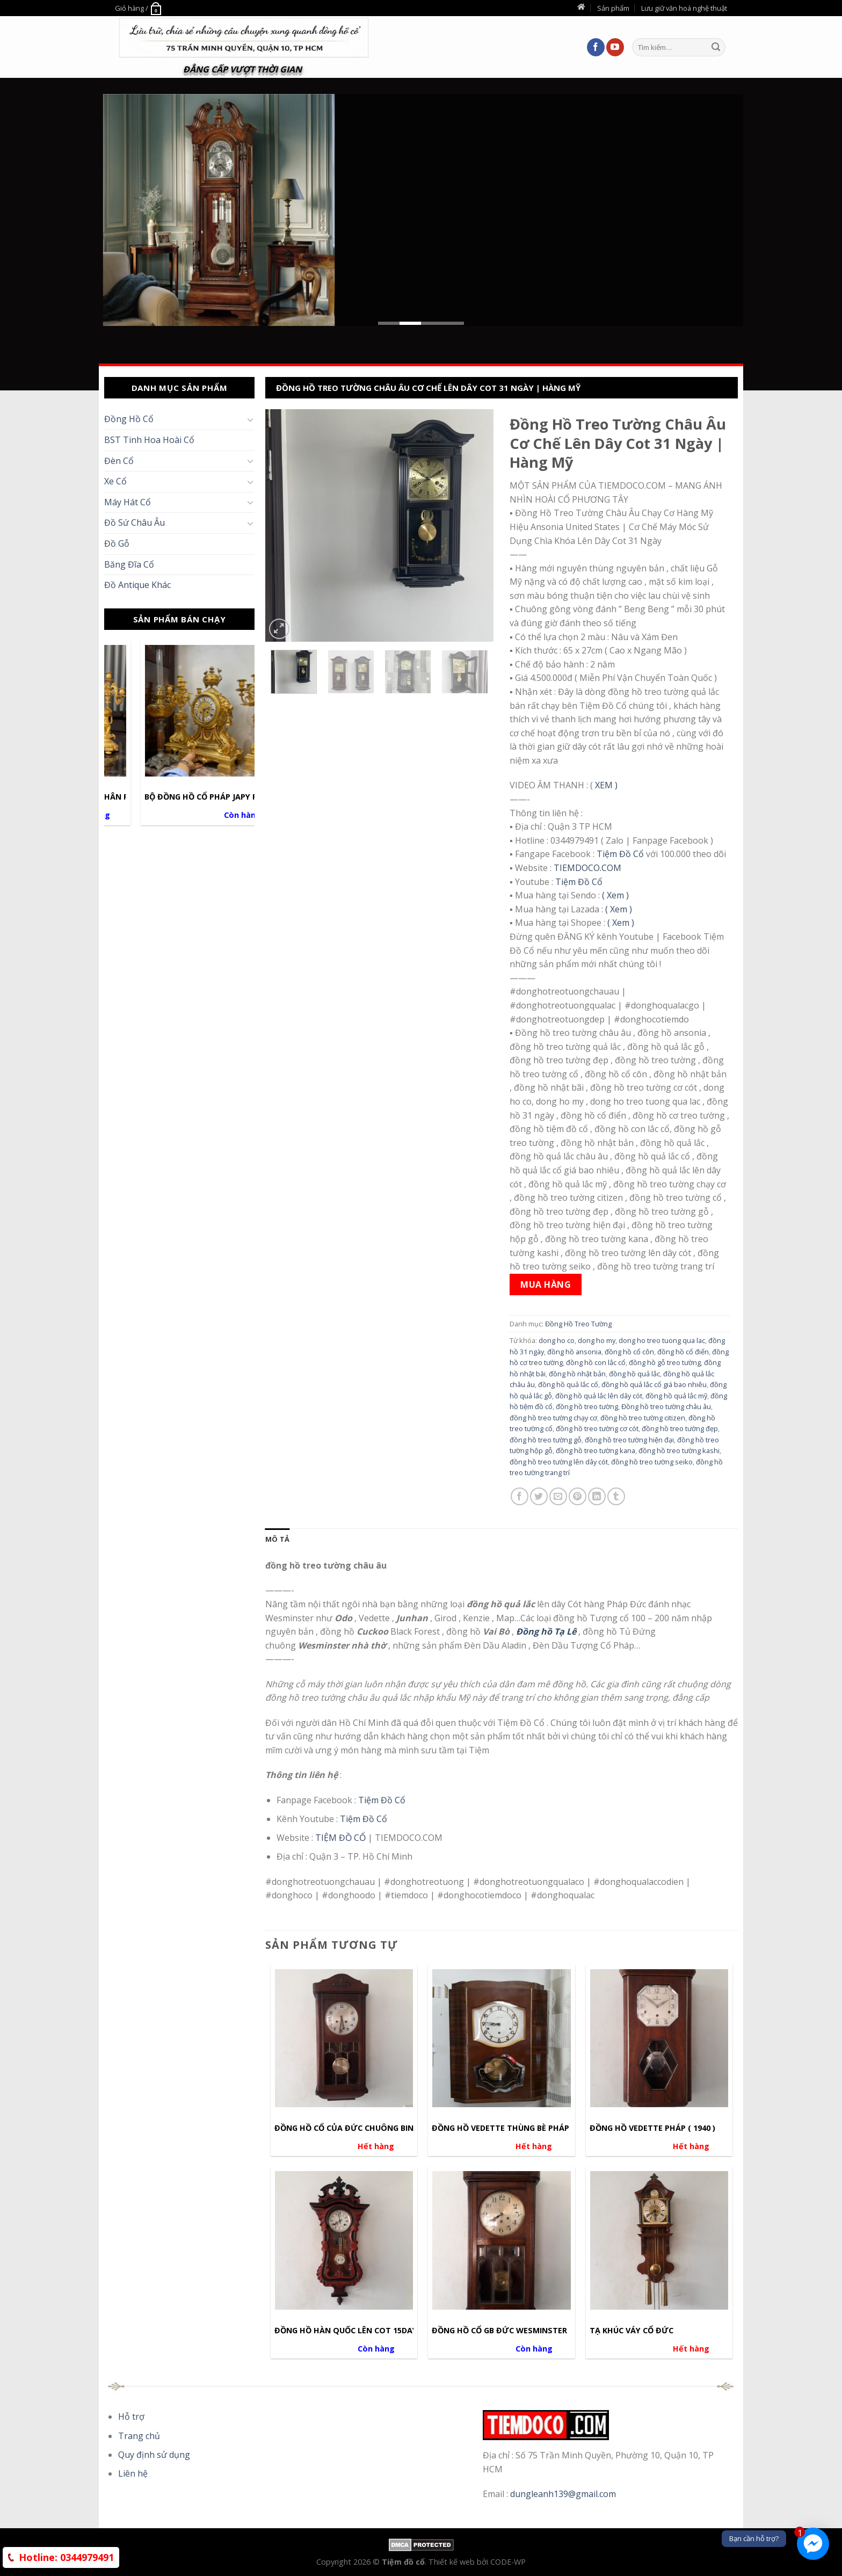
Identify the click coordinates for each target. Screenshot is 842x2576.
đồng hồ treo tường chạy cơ (553, 1418)
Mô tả (277, 1539)
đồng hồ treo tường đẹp (680, 1428)
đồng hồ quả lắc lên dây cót (598, 1396)
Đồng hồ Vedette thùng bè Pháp (500, 2128)
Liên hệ (133, 2473)
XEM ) (605, 785)
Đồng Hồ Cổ (129, 419)
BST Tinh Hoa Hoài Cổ (149, 440)
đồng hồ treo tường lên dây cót (559, 1462)
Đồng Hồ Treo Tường (578, 1324)
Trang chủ (139, 2436)
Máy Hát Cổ (127, 502)
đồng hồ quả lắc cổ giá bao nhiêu (654, 1384)
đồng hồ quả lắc (634, 1373)
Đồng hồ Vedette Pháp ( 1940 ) (652, 2128)
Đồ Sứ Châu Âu (134, 522)
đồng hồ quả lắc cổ (568, 1384)
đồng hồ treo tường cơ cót (597, 1428)
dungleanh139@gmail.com (563, 2494)
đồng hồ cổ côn (629, 1351)
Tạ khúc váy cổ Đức (631, 2330)
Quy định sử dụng (154, 2455)
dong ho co (557, 1340)
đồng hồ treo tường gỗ (546, 1440)
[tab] (277, 1539)
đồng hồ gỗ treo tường (665, 1362)
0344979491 (66, 2557)
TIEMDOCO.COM (587, 868)
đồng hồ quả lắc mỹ (676, 1396)
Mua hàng (545, 1284)
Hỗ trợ (131, 2416)
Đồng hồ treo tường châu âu (666, 1406)
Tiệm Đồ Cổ (620, 854)
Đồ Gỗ (116, 543)
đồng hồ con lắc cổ (596, 1362)
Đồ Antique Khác (137, 585)
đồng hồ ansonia (574, 1351)
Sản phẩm (613, 8)
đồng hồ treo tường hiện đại (629, 1440)
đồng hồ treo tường (587, 1406)
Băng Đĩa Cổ (129, 564)
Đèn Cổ (119, 461)
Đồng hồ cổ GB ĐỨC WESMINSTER (499, 2330)
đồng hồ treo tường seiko (652, 1462)
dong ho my (596, 1340)
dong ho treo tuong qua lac (662, 1340)
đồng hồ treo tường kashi (679, 1450)
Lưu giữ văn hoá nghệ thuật (684, 8)
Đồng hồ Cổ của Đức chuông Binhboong (361, 2128)
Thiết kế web (453, 2562)
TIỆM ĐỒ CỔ (340, 1838)
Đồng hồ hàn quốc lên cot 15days (348, 2330)
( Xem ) (615, 895)
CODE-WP (508, 2562)
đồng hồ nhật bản (577, 1373)
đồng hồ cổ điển (683, 1351)
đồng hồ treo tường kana (595, 1450)
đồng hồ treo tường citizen (642, 1418)
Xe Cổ (115, 481)
